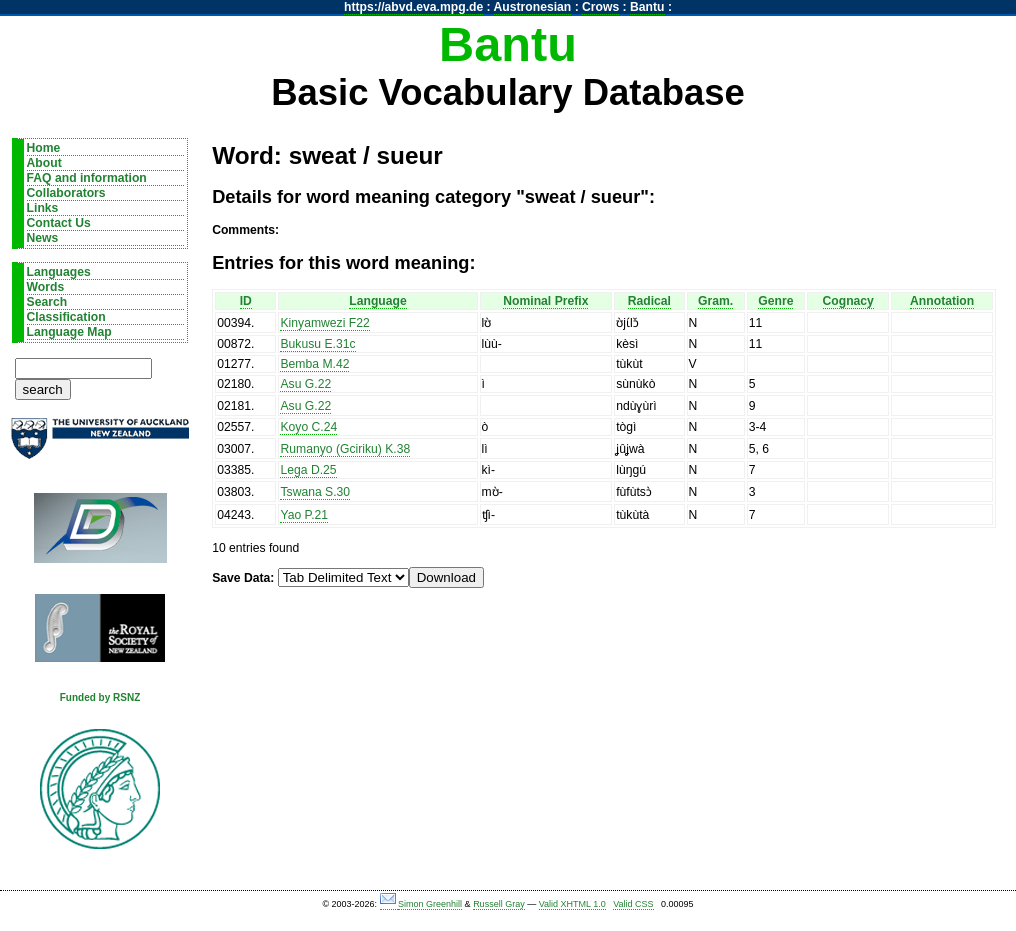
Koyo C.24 (308, 427)
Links (43, 208)
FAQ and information (87, 178)
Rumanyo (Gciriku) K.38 (345, 449)
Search (47, 302)
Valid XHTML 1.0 (572, 904)
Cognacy (848, 301)
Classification (66, 317)
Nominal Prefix (545, 301)
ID (246, 301)
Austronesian (533, 7)
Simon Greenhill (430, 904)
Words (46, 287)
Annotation (942, 301)
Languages (59, 272)
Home (44, 148)
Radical (649, 301)
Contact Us (59, 223)
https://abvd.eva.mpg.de (413, 7)
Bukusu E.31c (317, 344)
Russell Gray (499, 904)
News (43, 238)
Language (377, 301)
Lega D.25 (308, 470)
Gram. (715, 301)
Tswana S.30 (315, 492)
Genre (775, 301)
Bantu (647, 7)
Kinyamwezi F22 (324, 323)
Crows (600, 7)
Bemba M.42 (314, 364)
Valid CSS (633, 904)
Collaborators (66, 193)
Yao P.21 (304, 515)
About (44, 163)
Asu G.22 (305, 384)
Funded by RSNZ (100, 697)
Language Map (69, 332)
